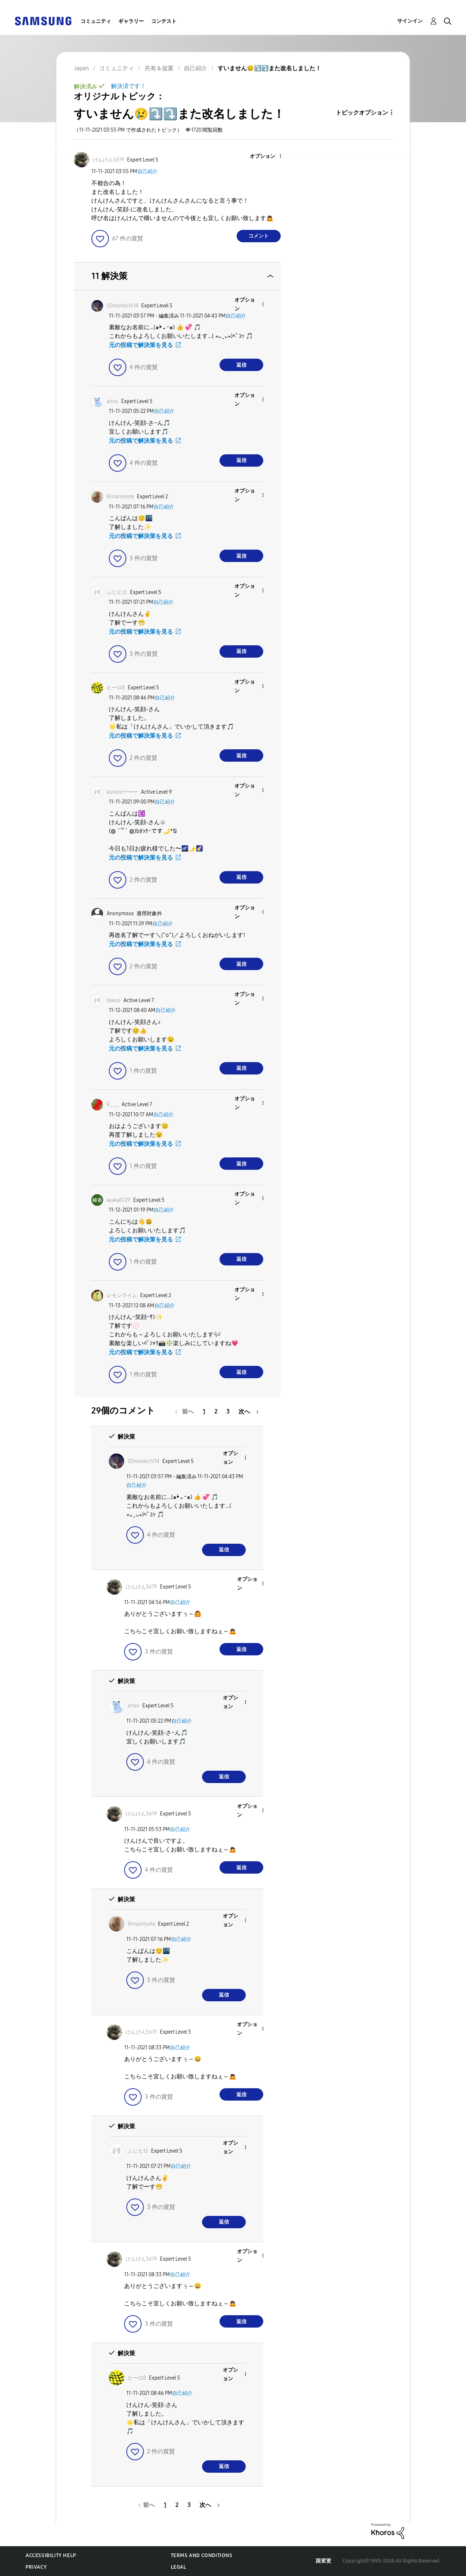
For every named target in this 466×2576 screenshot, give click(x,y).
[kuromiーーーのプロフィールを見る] (122, 792)
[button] (268, 156)
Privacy (36, 2567)
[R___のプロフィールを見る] (113, 1104)
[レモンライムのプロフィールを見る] (122, 1295)
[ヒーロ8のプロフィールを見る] (116, 688)
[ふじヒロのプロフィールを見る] (117, 592)
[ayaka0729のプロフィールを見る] (118, 1200)
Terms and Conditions (202, 2555)
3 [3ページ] (228, 1411)
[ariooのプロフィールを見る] (112, 401)
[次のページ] (248, 1411)
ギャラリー (131, 21)
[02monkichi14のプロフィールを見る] (122, 306)
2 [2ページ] (215, 1411)
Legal (178, 2567)
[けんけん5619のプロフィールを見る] (108, 160)
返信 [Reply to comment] (241, 365)
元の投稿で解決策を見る (141, 345)
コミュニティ (95, 21)
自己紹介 (147, 171)
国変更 (324, 2561)
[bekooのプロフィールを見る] (114, 1000)
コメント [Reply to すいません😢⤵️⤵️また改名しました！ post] (258, 236)
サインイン (410, 21)
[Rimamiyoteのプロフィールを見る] (120, 497)
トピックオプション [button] (362, 112)
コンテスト (164, 21)
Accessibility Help (50, 2555)
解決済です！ (128, 86)
